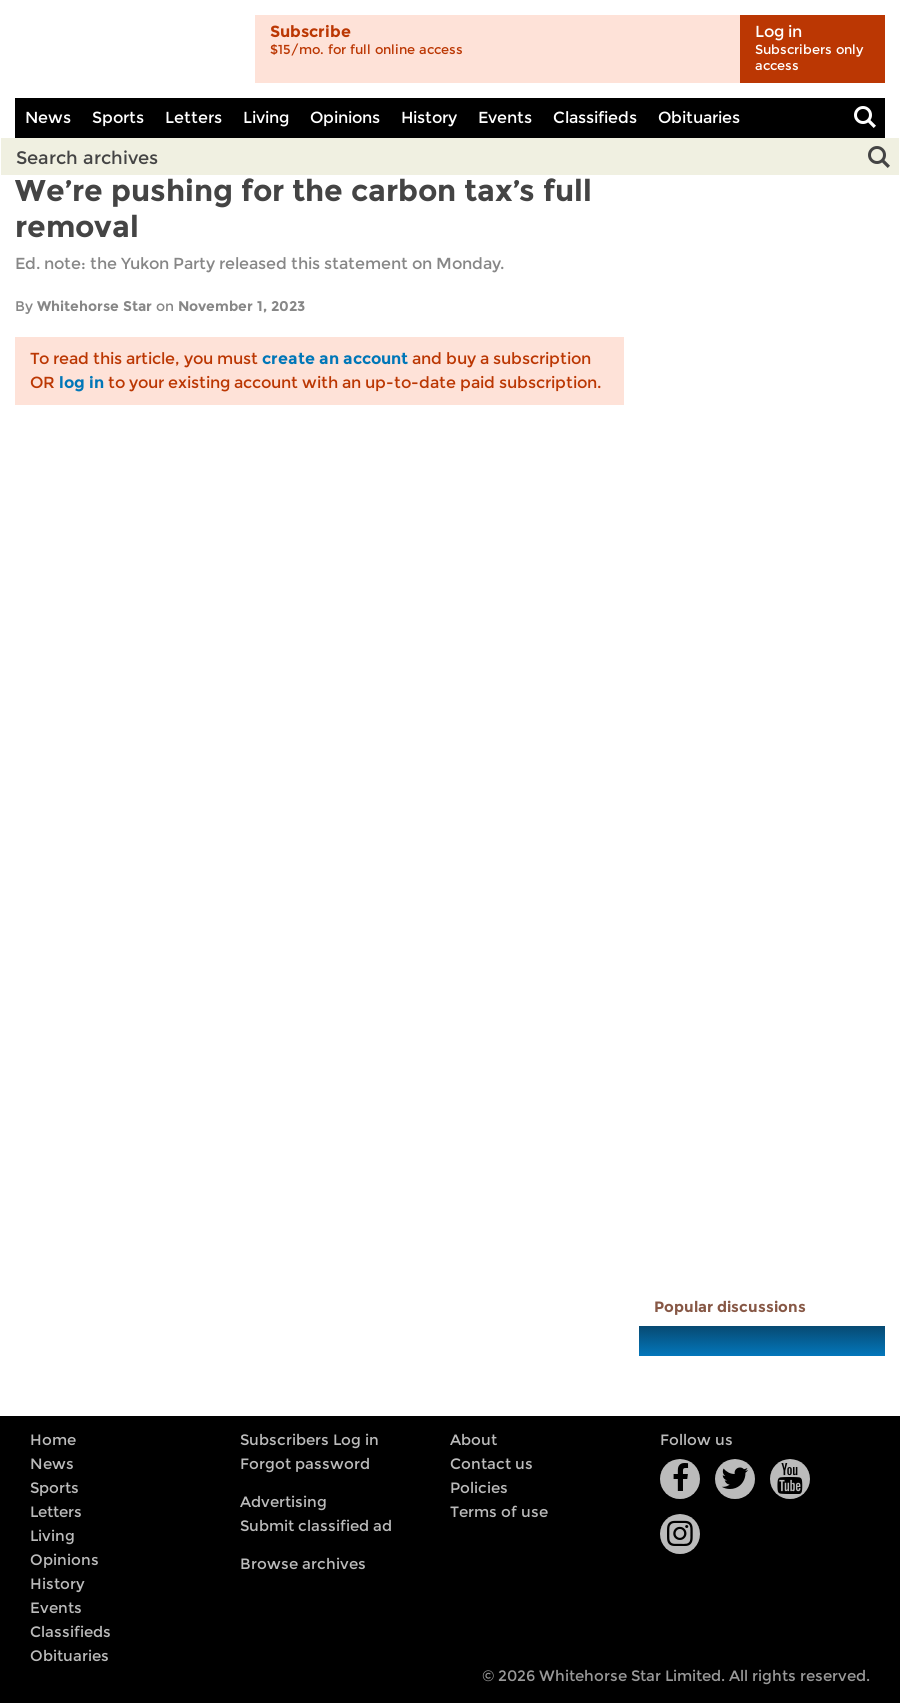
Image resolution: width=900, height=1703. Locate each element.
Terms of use (499, 1512)
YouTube (790, 1479)
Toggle (865, 118)
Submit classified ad (316, 1526)
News (48, 117)
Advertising (283, 1502)
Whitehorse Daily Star (127, 49)
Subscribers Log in (309, 1440)
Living (266, 117)
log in (81, 382)
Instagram (680, 1534)
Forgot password (305, 1464)
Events (505, 117)
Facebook (680, 1479)
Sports (118, 117)
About (473, 1440)
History (429, 117)
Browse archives (303, 1564)
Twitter (735, 1479)
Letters (193, 117)
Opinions (345, 117)
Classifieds (595, 117)
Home (53, 1440)
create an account (335, 358)
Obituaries (699, 117)
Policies (479, 1488)
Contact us (491, 1464)
